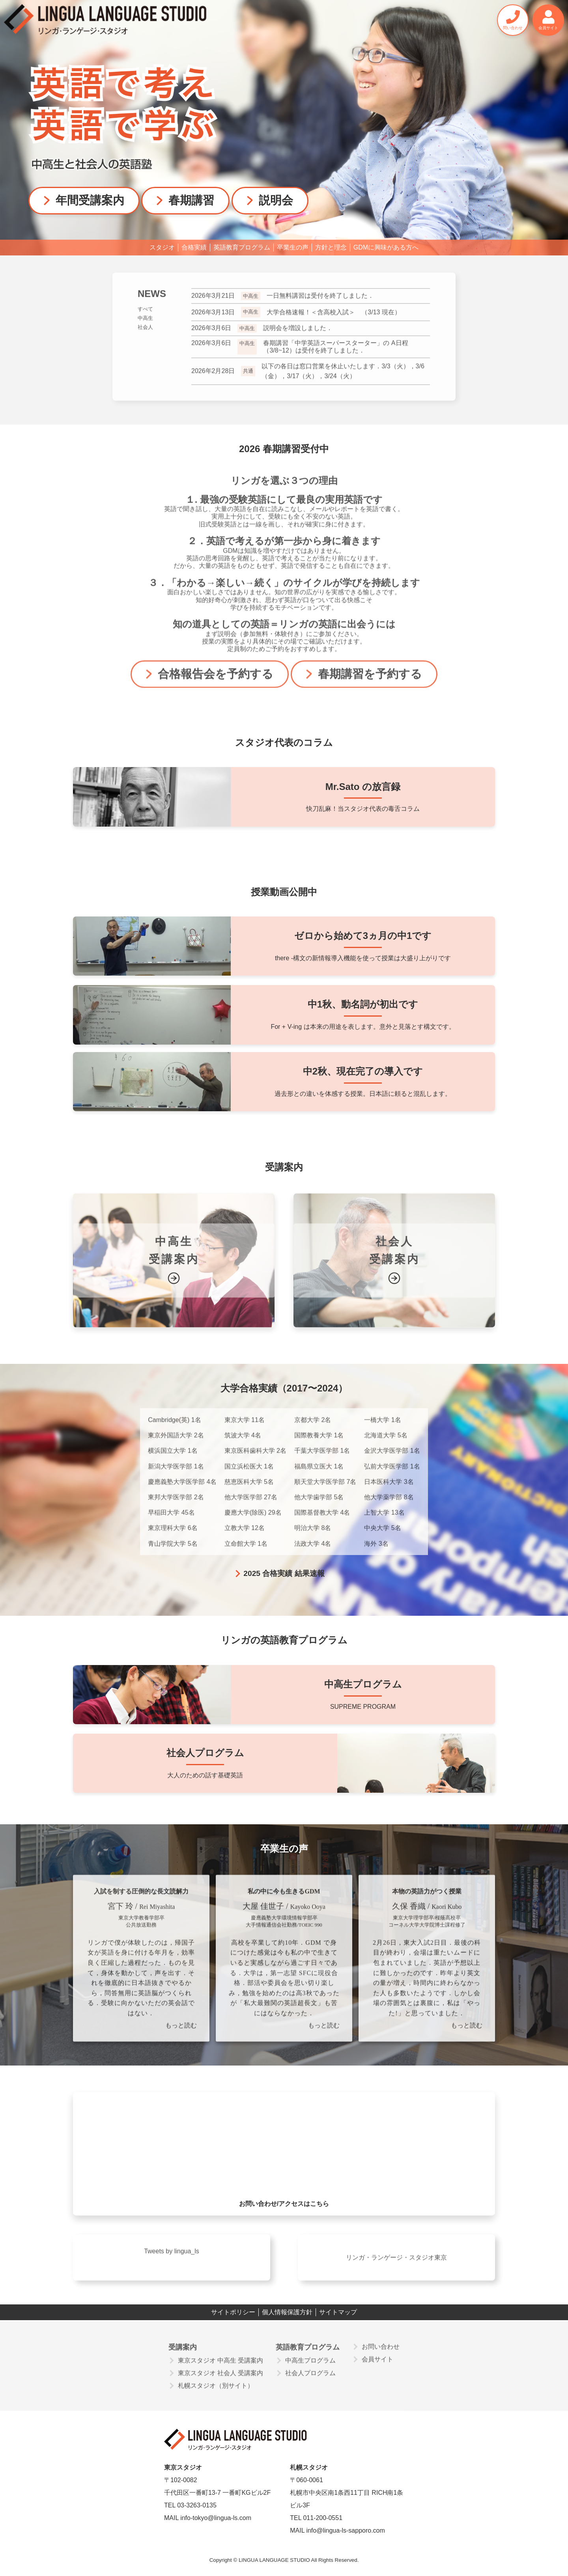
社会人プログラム (310, 2379)
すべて (145, 315)
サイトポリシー (233, 2312)
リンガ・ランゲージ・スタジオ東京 (396, 2264)
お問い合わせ (381, 2352)
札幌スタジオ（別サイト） (216, 2391)
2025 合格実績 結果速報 (283, 1573)
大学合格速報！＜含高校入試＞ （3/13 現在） (296, 318)
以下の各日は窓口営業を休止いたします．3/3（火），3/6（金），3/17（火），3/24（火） (307, 377)
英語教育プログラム (241, 247)
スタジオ (162, 247)
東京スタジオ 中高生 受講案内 (220, 2366)
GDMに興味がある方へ (386, 247)
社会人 (145, 334)
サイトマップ (338, 2312)
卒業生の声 (292, 247)
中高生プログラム (310, 2366)
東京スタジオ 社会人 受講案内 (220, 2379)
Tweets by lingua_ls (171, 2257)
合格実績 (194, 247)
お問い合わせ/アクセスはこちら (284, 2210)
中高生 (145, 325)
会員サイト (377, 2365)
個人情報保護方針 (287, 2312)
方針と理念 (331, 247)
